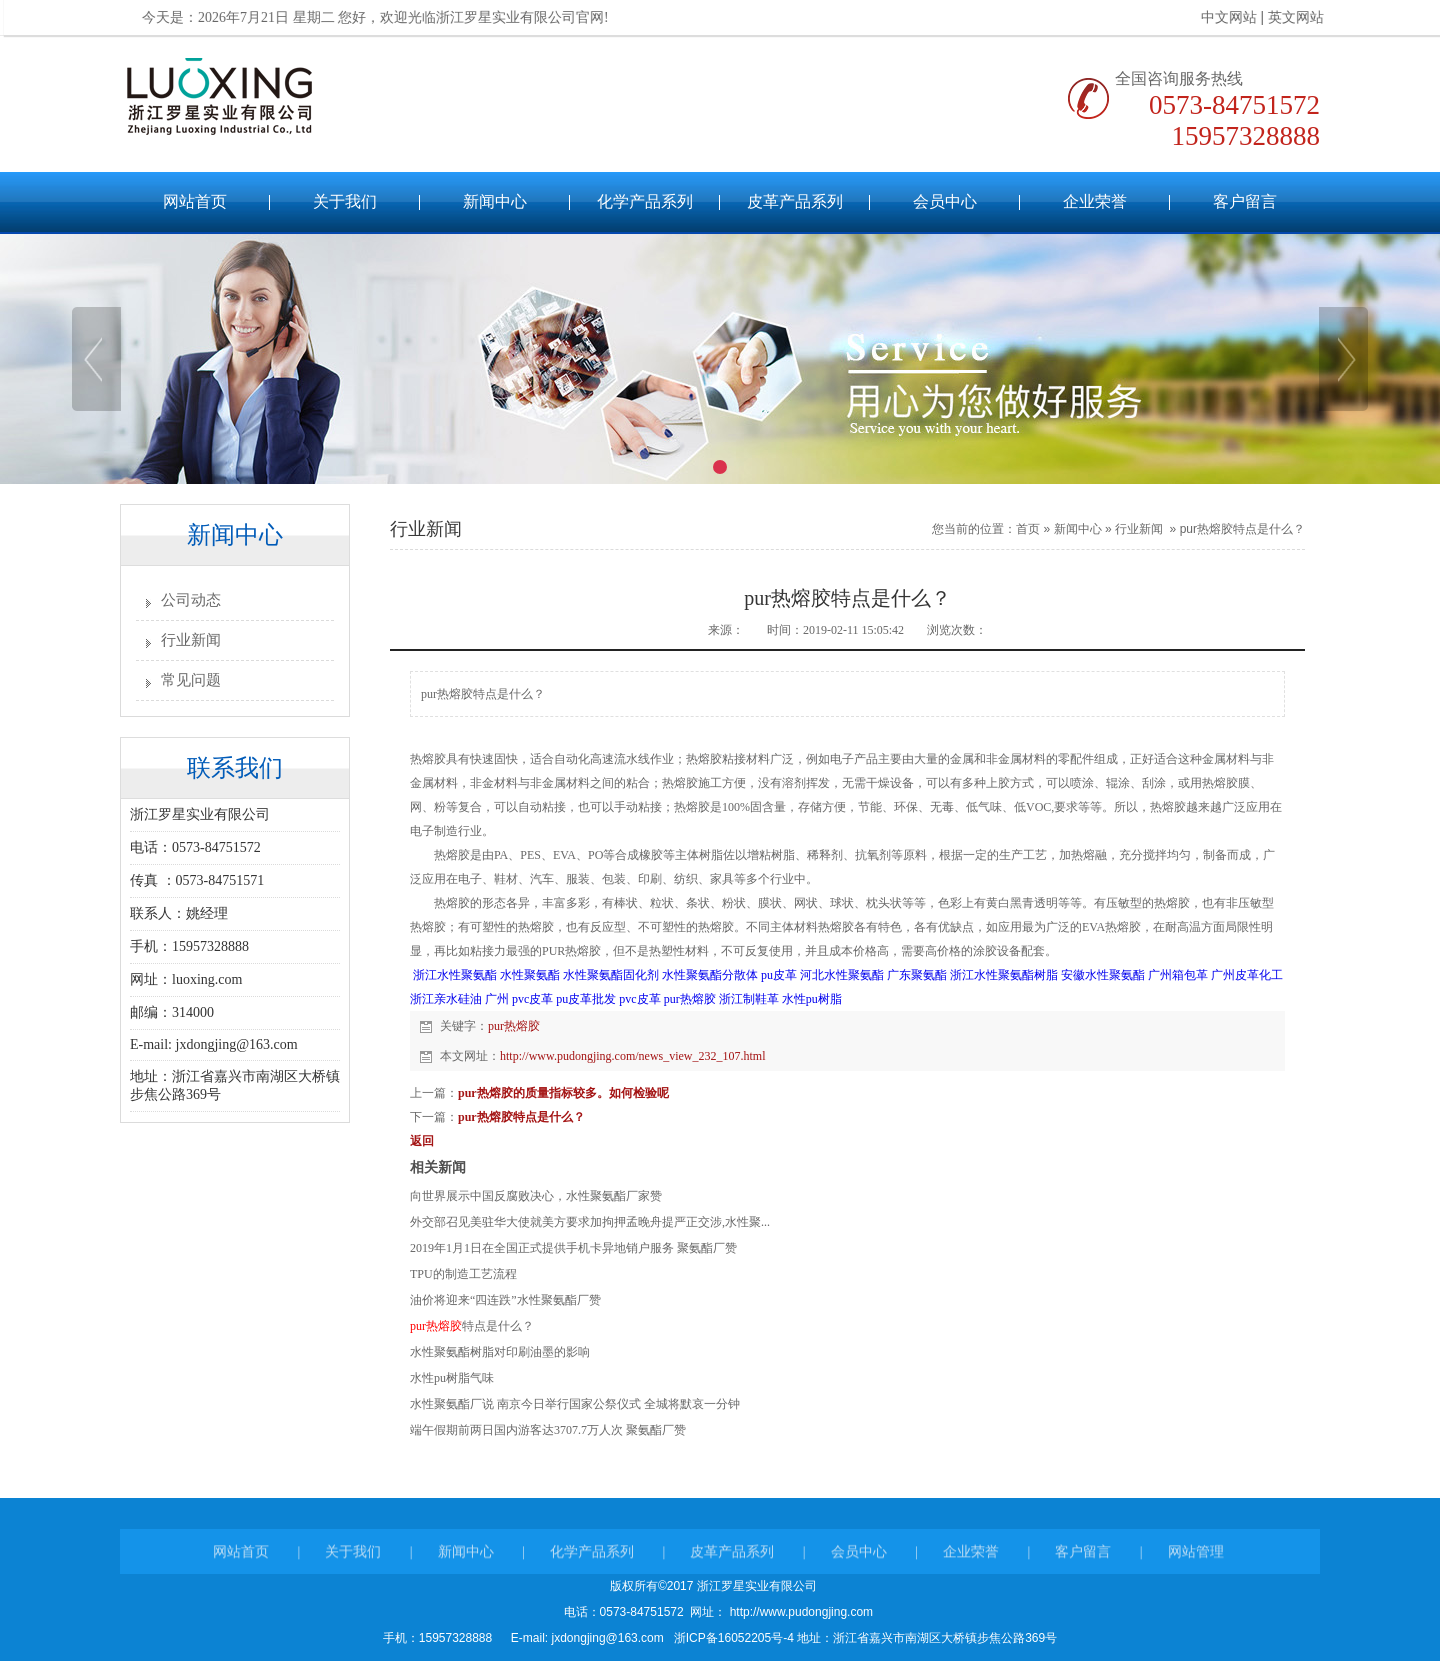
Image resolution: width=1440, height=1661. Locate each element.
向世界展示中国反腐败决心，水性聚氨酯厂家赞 (536, 1196)
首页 (1028, 529)
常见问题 (191, 680)
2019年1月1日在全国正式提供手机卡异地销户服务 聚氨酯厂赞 (573, 1248)
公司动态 (191, 600)
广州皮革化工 (1247, 975)
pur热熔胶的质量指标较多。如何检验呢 (563, 1093)
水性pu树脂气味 (452, 1378)
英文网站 (1282, 17)
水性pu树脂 (812, 999)
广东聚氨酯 (917, 975)
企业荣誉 (1095, 201)
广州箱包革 (1178, 975)
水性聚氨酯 (530, 975)
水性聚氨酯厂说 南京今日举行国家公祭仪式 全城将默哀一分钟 (575, 1404)
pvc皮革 (639, 999)
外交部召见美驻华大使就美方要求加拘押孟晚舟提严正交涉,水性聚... (590, 1222)
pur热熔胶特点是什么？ (1242, 529)
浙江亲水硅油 (446, 999)
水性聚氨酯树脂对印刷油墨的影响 (500, 1352)
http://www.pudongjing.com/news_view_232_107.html (633, 1056)
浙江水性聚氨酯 (455, 975)
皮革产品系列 (795, 201)
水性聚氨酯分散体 (710, 975)
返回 (422, 1141)
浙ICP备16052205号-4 (733, 1638)
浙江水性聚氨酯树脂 (1004, 975)
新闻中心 (495, 201)
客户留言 (1245, 201)
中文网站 (1215, 17)
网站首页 (195, 201)
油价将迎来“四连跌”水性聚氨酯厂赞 (505, 1300)
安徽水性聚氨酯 (1103, 975)
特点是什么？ (472, 1326)
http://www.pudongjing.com (799, 1612)
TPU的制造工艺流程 (463, 1274)
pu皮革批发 (586, 999)
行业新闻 (191, 640)
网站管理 (1196, 1565)
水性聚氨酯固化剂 (611, 975)
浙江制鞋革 (749, 999)
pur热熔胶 (690, 999)
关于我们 (345, 201)
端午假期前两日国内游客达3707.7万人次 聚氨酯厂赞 (548, 1430)
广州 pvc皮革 (519, 999)
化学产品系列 (645, 201)
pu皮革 (779, 975)
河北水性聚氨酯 (842, 975)
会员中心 (945, 201)
